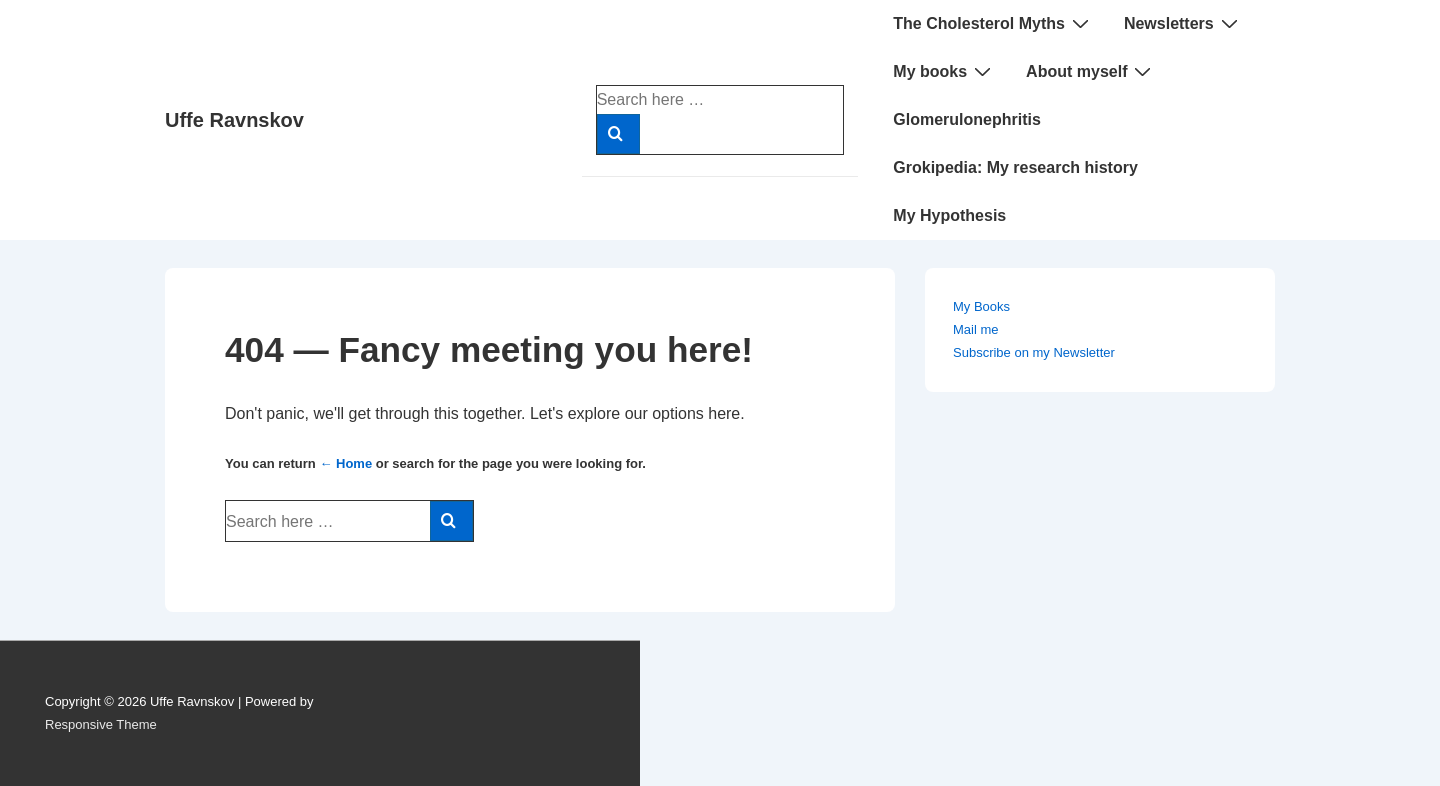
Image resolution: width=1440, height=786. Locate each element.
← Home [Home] (345, 463)
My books (944, 71)
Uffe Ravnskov (234, 120)
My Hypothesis (949, 215)
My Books (981, 306)
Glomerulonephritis (967, 119)
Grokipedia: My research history (1015, 167)
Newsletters (1183, 23)
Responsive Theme (101, 724)
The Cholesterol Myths (993, 23)
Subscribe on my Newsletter (1034, 352)
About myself (1091, 71)
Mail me (976, 329)
